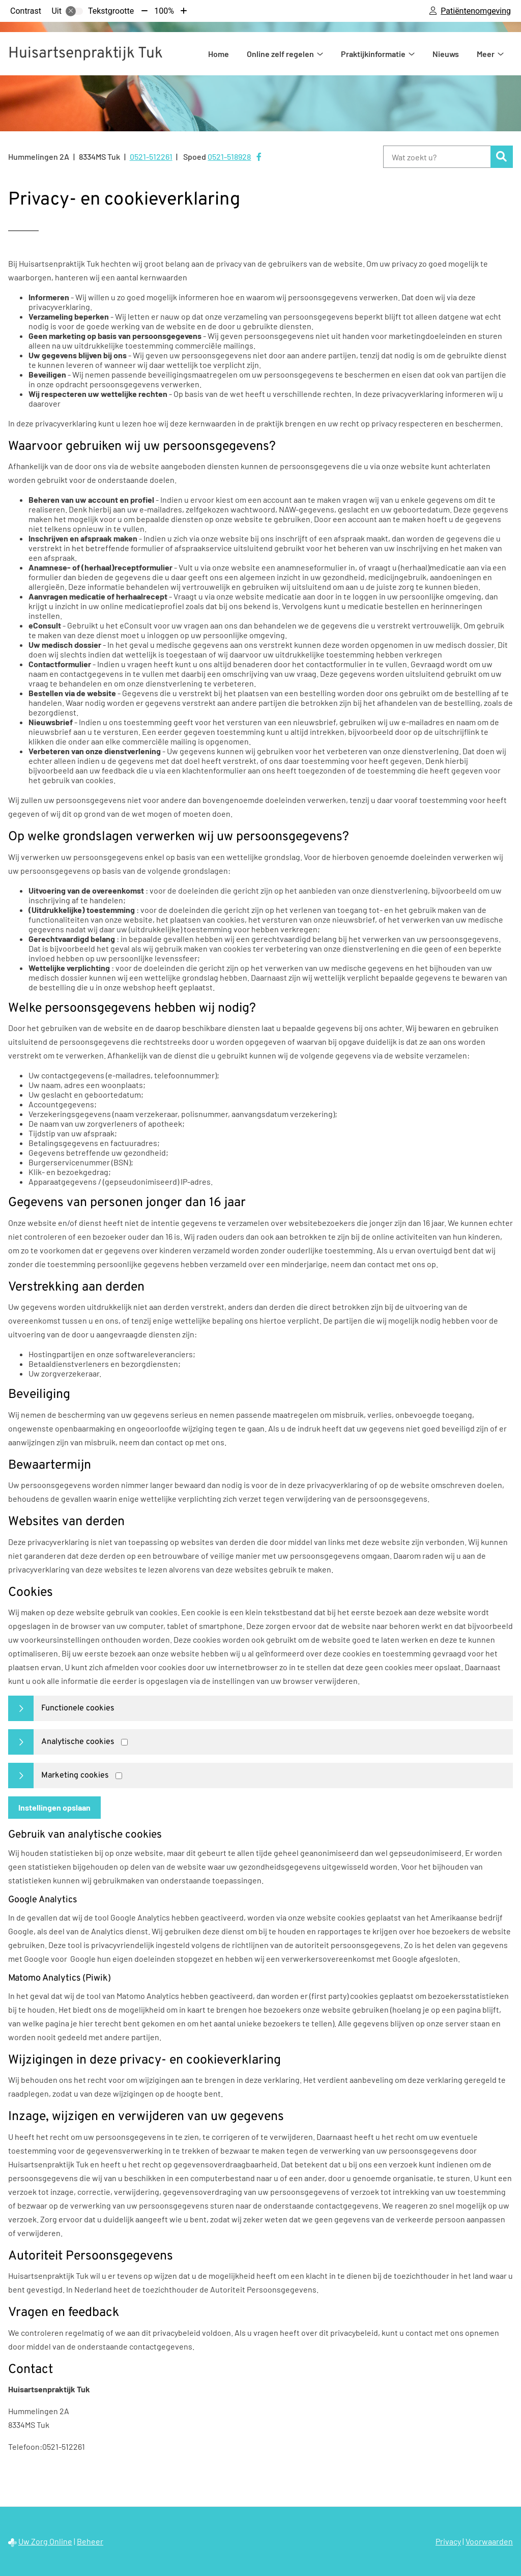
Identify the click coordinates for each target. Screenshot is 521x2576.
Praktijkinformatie (373, 54)
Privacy (448, 2541)
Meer (486, 54)
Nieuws (445, 54)
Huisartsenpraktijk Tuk (85, 53)
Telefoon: (25, 2446)
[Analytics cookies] (124, 1742)
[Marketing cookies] (118, 1775)
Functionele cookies (77, 1708)
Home (218, 54)
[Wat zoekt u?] (436, 157)
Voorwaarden (489, 2541)
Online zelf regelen (280, 54)
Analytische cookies (77, 1742)
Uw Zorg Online (45, 2541)
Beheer (90, 2541)
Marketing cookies (75, 1775)
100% (164, 11)
